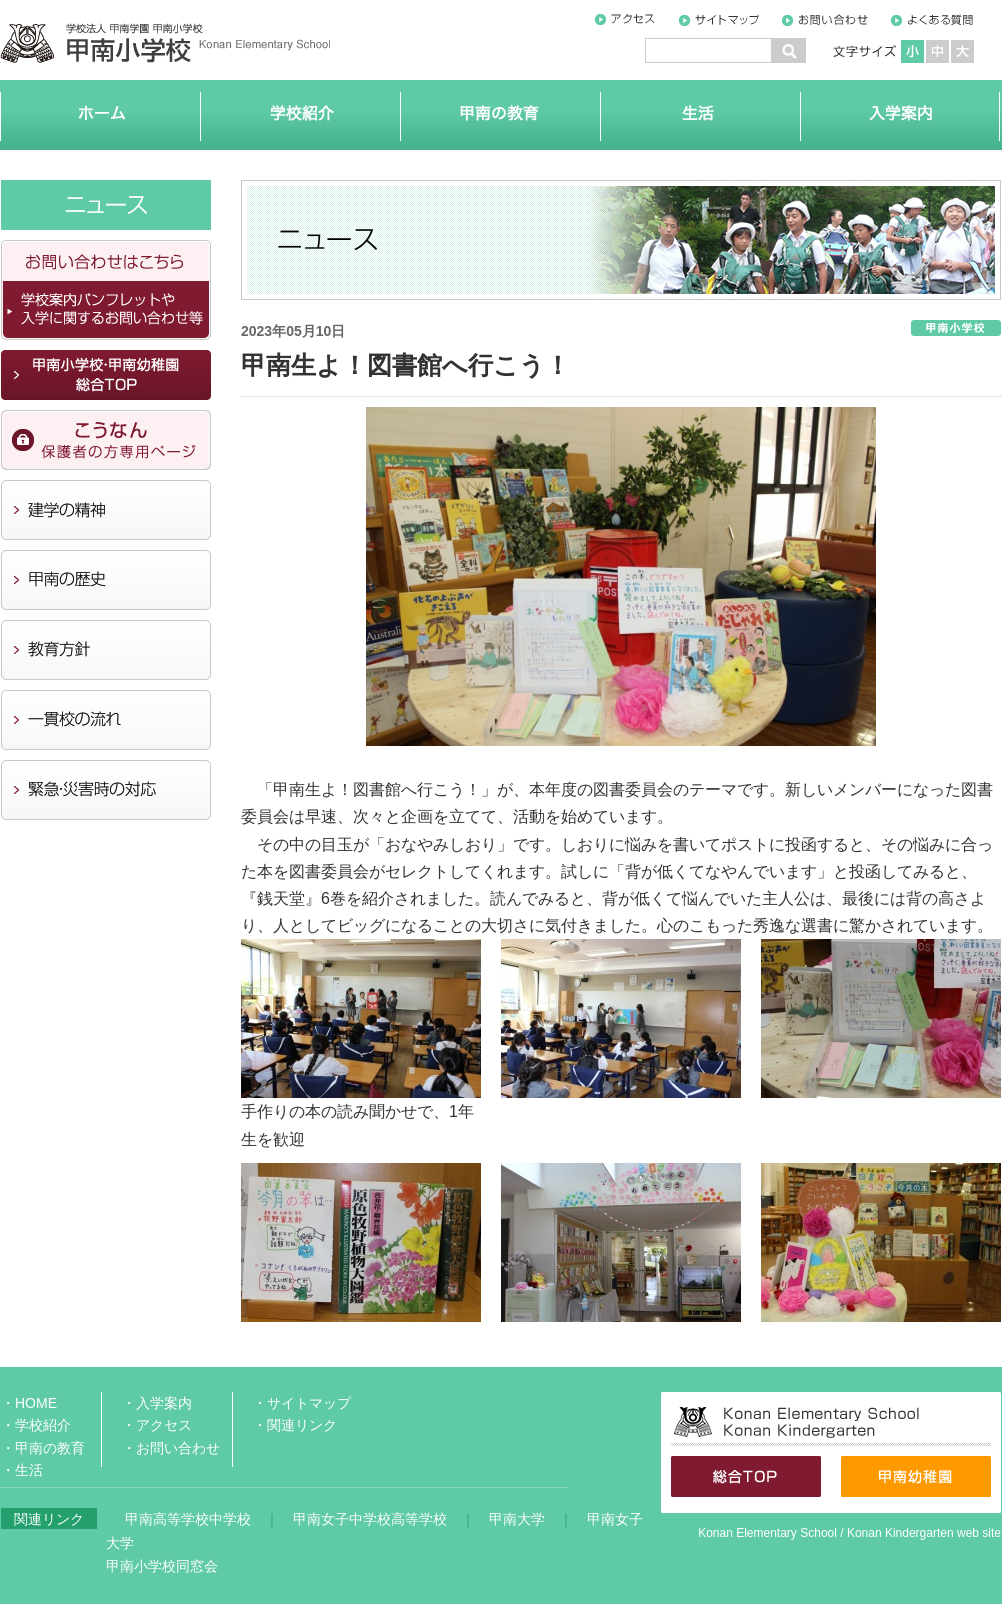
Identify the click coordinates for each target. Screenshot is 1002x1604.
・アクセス (157, 1425)
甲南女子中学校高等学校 (370, 1519)
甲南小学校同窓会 (162, 1566)
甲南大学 (517, 1519)
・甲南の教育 (43, 1448)
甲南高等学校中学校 (188, 1519)
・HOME (29, 1403)
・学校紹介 (36, 1425)
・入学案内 (157, 1403)
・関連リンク (295, 1425)
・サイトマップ (302, 1403)
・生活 (22, 1470)
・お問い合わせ (171, 1448)
